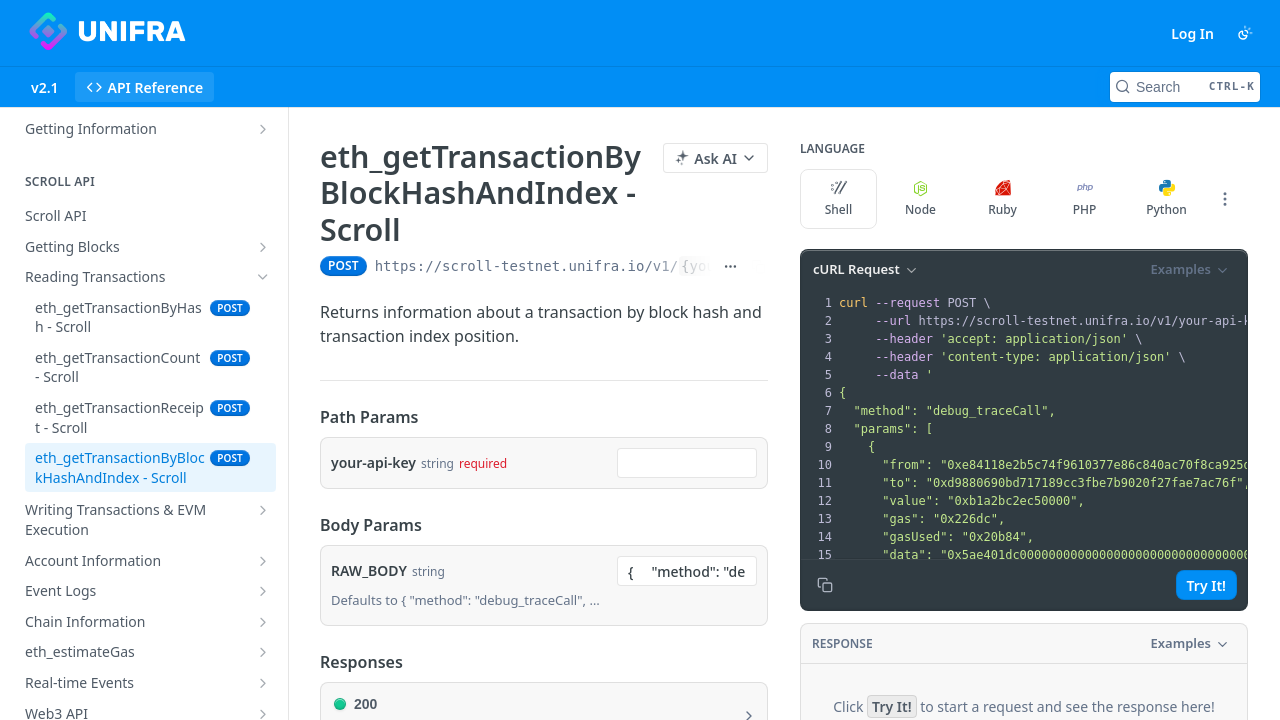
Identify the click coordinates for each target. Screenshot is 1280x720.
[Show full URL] (730, 266)
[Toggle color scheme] (1245, 33)
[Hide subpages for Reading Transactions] (263, 277)
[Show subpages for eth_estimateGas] (263, 652)
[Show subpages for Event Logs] (263, 591)
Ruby (1002, 199)
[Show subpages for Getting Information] (263, 129)
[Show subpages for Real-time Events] (263, 683)
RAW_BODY (369, 570)
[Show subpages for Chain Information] (263, 622)
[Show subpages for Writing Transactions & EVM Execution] (263, 510)
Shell (839, 199)
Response (842, 643)
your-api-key (373, 462)
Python (1166, 199)
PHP (1085, 199)
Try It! (1206, 585)
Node (920, 199)
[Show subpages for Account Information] (263, 561)
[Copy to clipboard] (825, 585)
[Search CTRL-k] (1185, 87)
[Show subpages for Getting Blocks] (263, 247)
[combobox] (687, 463)
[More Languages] (1225, 199)
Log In (1192, 33)
